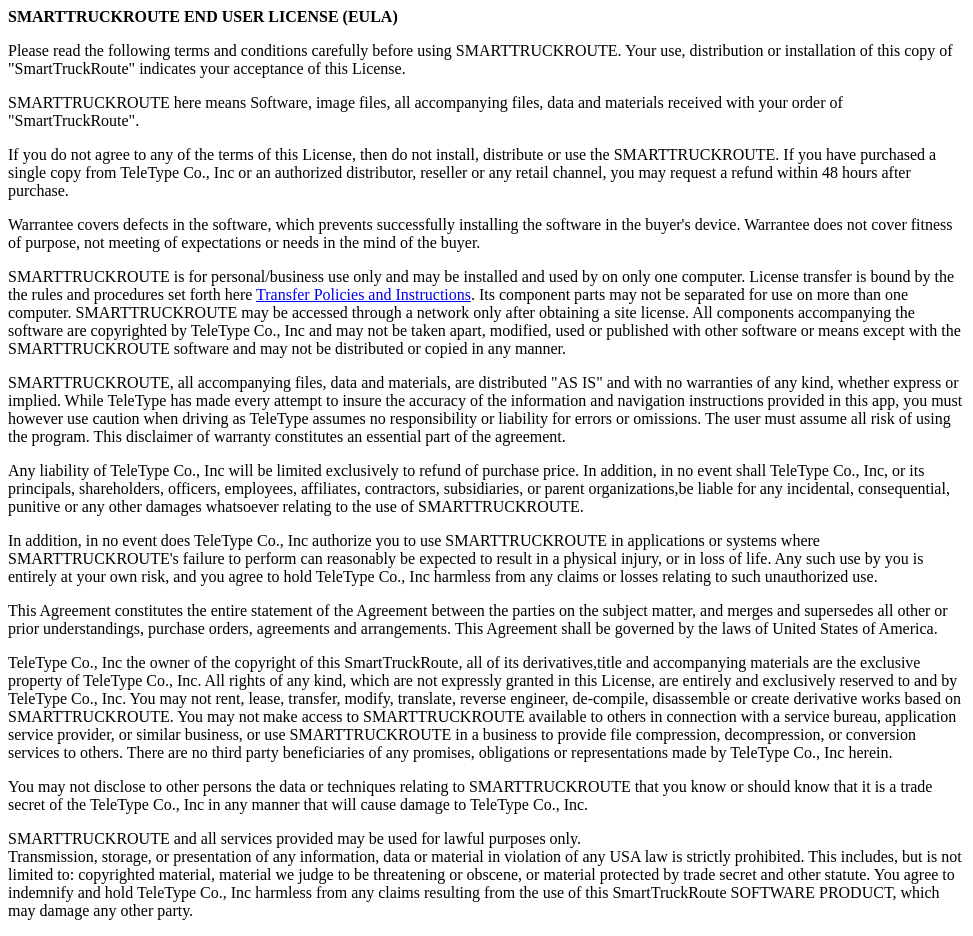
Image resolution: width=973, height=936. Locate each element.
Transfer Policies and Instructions (363, 294)
